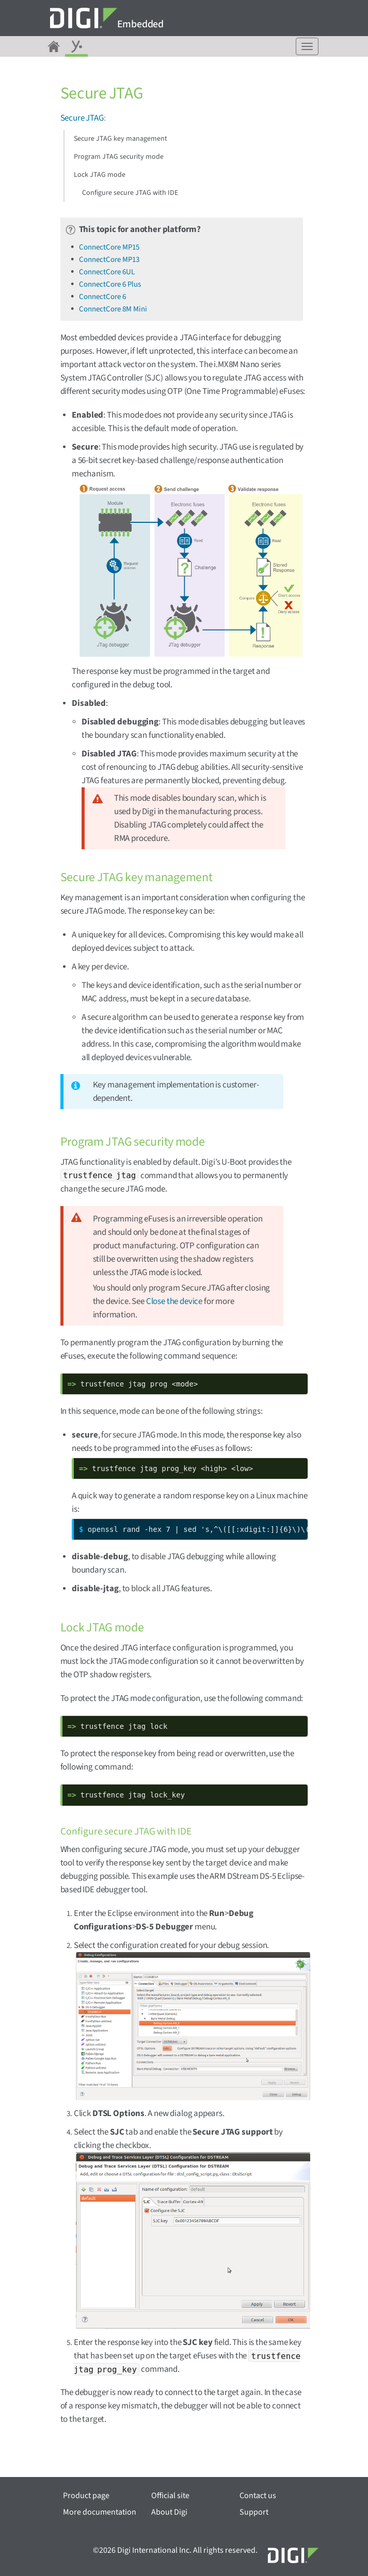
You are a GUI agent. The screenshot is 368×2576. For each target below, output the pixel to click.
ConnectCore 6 (102, 296)
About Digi (169, 2512)
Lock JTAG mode (99, 175)
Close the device (174, 1301)
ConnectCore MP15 (109, 247)
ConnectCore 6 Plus (110, 284)
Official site (170, 2495)
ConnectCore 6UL (107, 272)
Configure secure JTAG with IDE (130, 193)
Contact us (257, 2495)
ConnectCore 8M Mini (113, 309)
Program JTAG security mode (119, 157)
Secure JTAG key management (120, 139)
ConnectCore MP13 (109, 259)
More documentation (99, 2512)
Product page (86, 2495)
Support (253, 2512)
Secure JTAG (82, 118)
